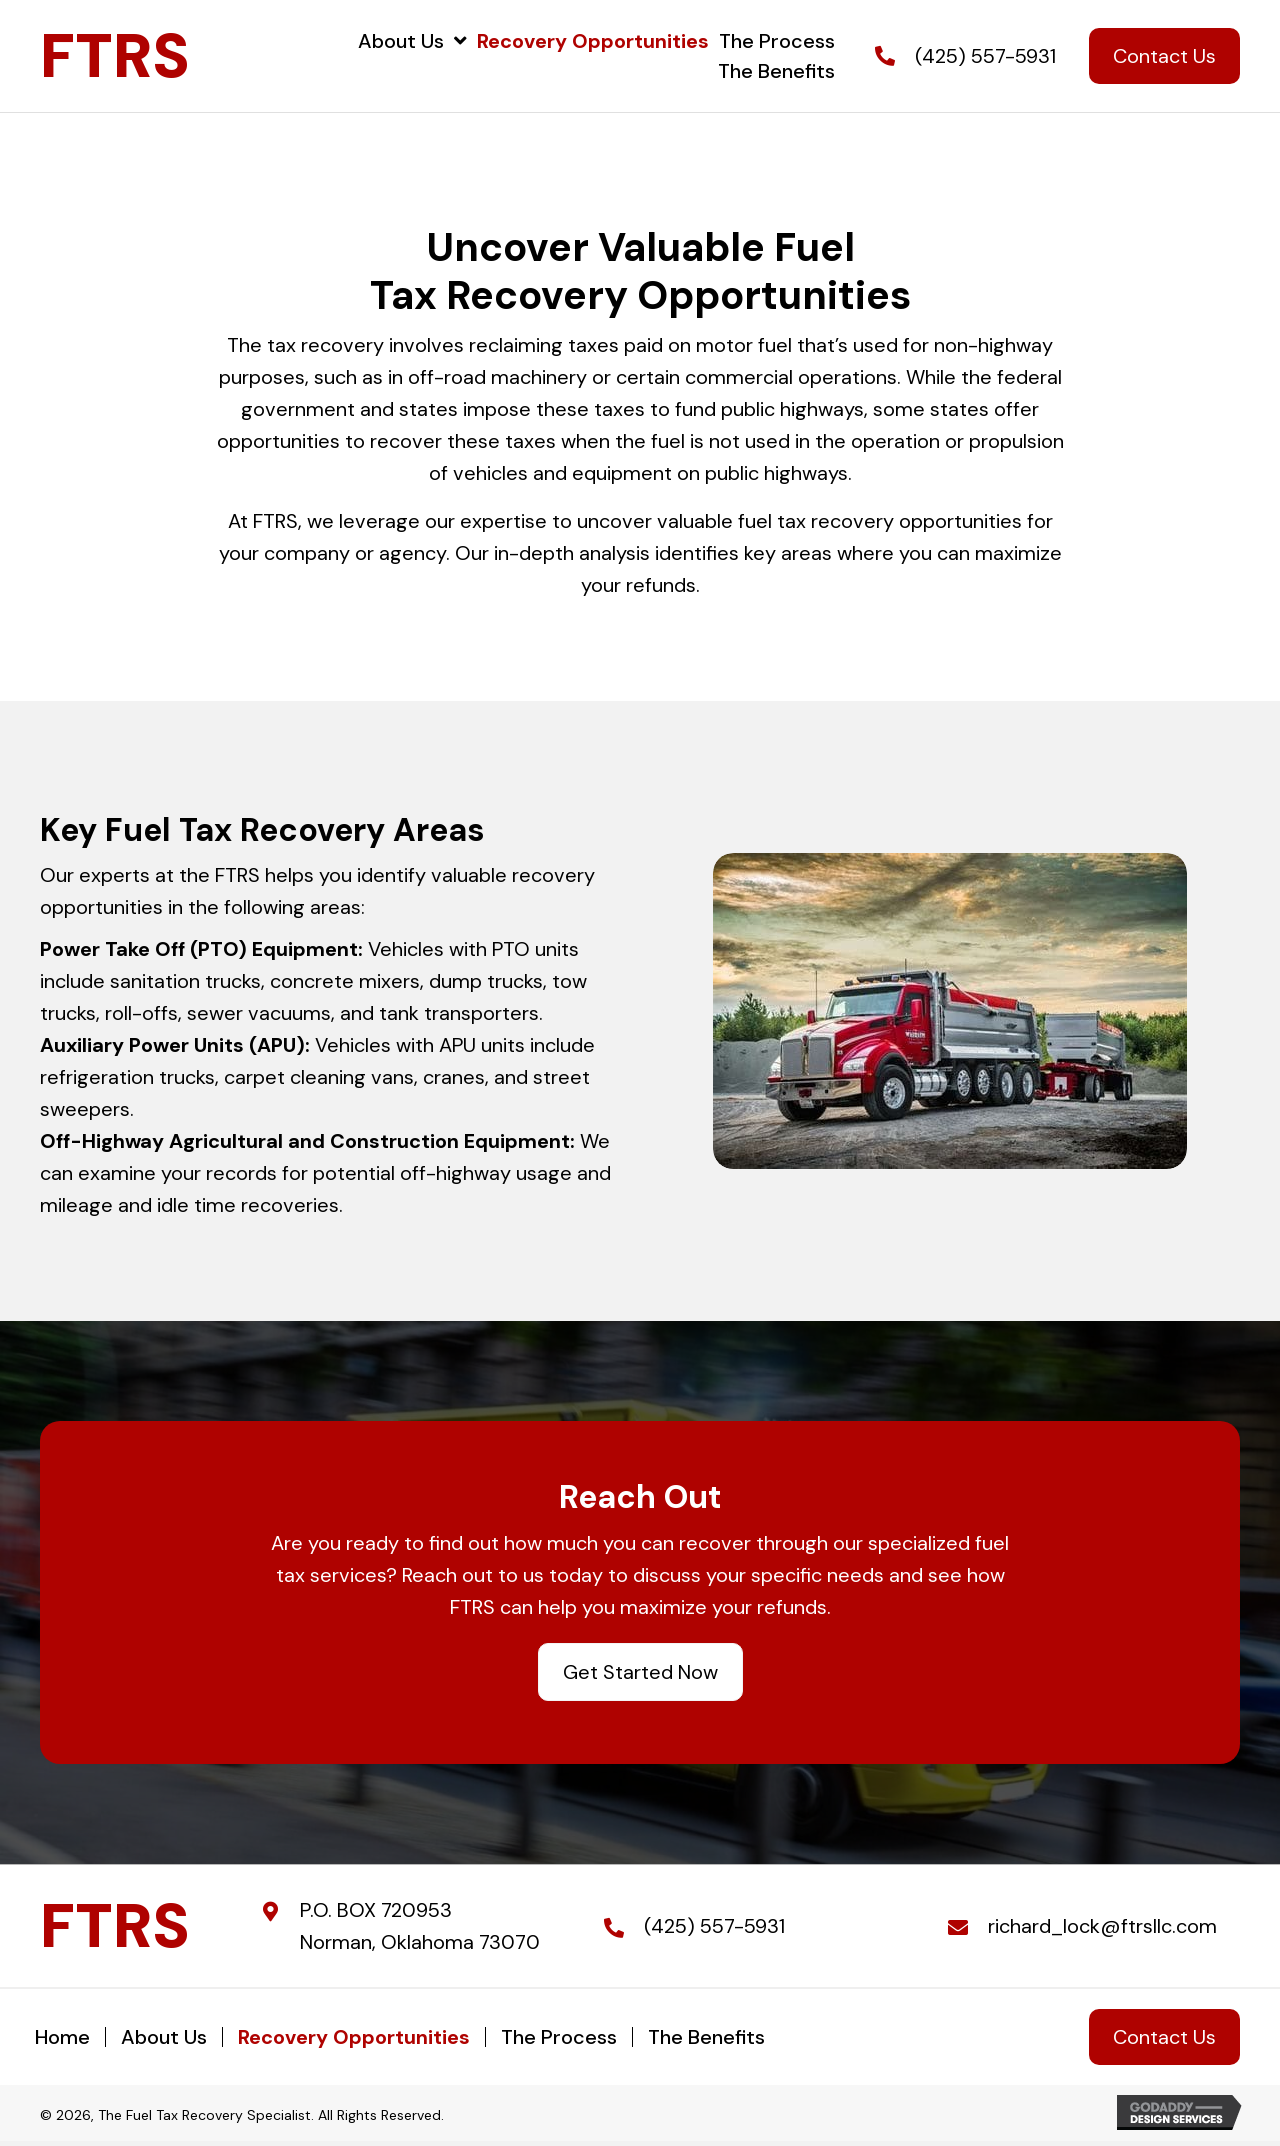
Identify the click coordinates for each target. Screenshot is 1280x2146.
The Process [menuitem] (559, 2037)
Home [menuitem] (62, 2037)
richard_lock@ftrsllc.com (1102, 1926)
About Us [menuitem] (164, 2037)
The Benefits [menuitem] (706, 2037)
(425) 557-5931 (985, 56)
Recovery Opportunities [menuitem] (354, 2037)
